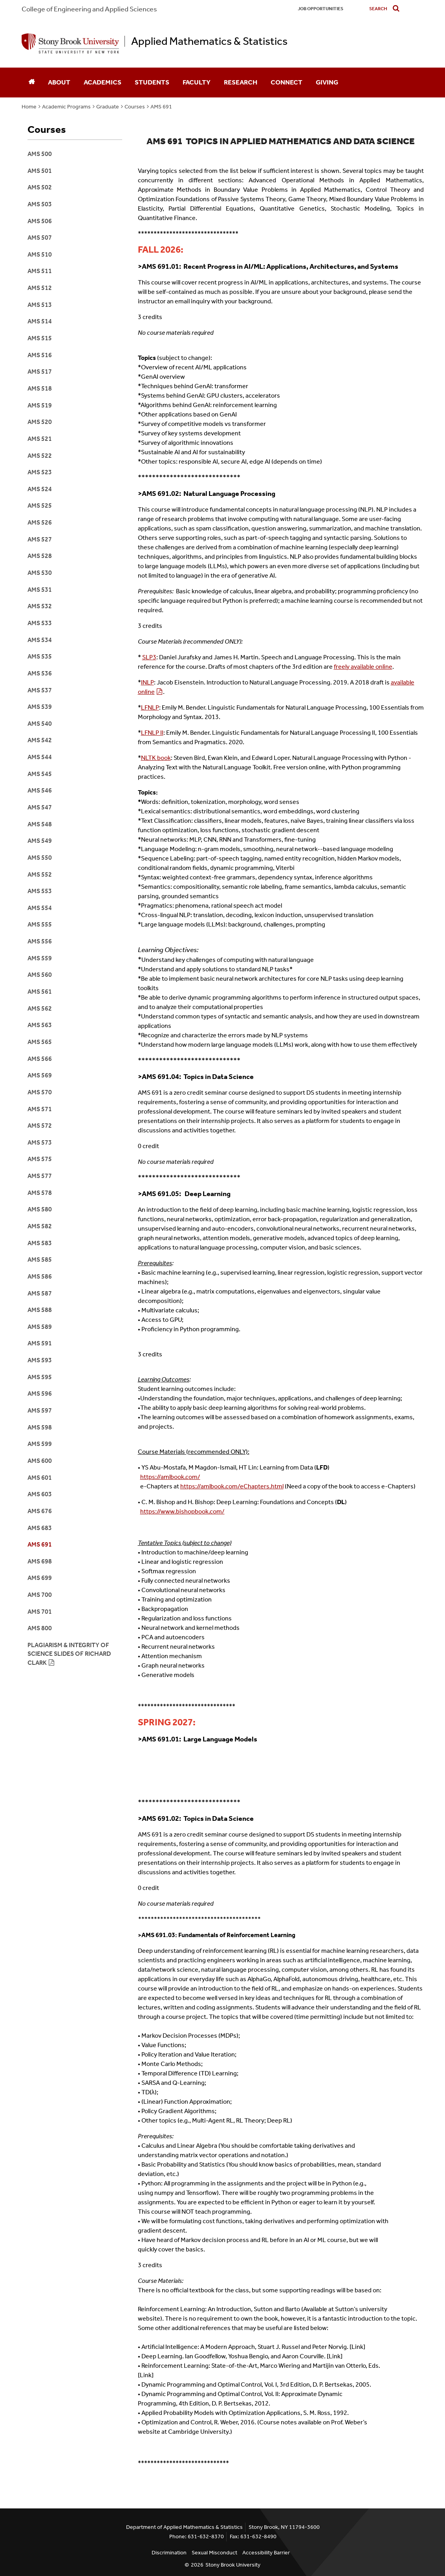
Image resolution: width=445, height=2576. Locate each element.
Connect (286, 82)
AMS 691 (161, 106)
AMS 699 (39, 1578)
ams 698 (39, 1561)
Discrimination (169, 2552)
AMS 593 (39, 1360)
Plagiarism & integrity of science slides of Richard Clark (69, 1653)
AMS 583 (39, 1243)
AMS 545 (39, 774)
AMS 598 (39, 1427)
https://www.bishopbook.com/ (182, 1511)
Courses (135, 106)
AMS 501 (39, 170)
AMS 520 (39, 422)
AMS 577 (39, 1176)
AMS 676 (39, 1511)
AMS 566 (39, 1058)
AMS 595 (39, 1377)
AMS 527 (39, 539)
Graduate (107, 106)
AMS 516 (39, 355)
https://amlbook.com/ (170, 1477)
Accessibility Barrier (266, 2552)
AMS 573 (39, 1142)
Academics (102, 82)
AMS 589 (39, 1326)
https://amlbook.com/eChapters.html (232, 1486)
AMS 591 (39, 1343)
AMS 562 (39, 1008)
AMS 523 (39, 472)
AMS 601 (39, 1477)
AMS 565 (39, 1042)
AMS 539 (39, 706)
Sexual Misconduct (214, 2552)
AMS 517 (39, 371)
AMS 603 (39, 1494)
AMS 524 (39, 489)
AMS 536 (39, 673)
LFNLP (150, 707)
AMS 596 (39, 1393)
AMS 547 (39, 807)
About (59, 82)
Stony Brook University (232, 2564)
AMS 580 (39, 1209)
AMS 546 (39, 790)
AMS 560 (39, 974)
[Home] (31, 82)
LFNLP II (152, 732)
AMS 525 (39, 505)
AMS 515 (39, 338)
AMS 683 (39, 1528)
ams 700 (39, 1594)
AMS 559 (39, 958)
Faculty (197, 82)
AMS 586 (39, 1276)
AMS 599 (39, 1444)
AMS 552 (39, 874)
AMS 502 (39, 187)
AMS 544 (39, 757)
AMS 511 (39, 271)
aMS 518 (39, 388)
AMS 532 (39, 606)
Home (29, 106)
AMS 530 (39, 572)
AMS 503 (39, 204)
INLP (147, 682)
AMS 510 (39, 254)
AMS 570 (39, 1092)
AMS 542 (39, 740)
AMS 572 (39, 1125)
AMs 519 (39, 405)
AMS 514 (39, 321)
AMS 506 (39, 221)
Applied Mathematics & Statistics (209, 41)
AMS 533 (39, 623)
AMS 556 (39, 941)
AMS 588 (39, 1310)
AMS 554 (39, 908)
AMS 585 (39, 1259)
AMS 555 (39, 924)
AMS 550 (39, 857)
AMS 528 (39, 556)
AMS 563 (39, 1025)
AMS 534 (39, 640)
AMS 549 (39, 840)
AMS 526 (39, 522)
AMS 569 (39, 1075)
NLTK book (156, 757)
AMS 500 (39, 154)
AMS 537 (39, 690)
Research (240, 82)
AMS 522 (39, 455)
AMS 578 (39, 1192)
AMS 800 (39, 1628)
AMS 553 (39, 891)
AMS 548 (39, 824)
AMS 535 (39, 656)
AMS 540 (39, 723)
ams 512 (39, 288)
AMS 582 (39, 1226)
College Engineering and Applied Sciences (89, 9)
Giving (327, 82)
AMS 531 (39, 589)
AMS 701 (39, 1611)
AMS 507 (39, 237)
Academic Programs (66, 106)
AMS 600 (39, 1460)
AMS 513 (39, 304)
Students (152, 82)
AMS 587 (39, 1293)
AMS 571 (39, 1109)
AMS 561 (39, 991)
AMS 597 (39, 1410)
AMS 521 (39, 438)
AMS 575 (39, 1159)
